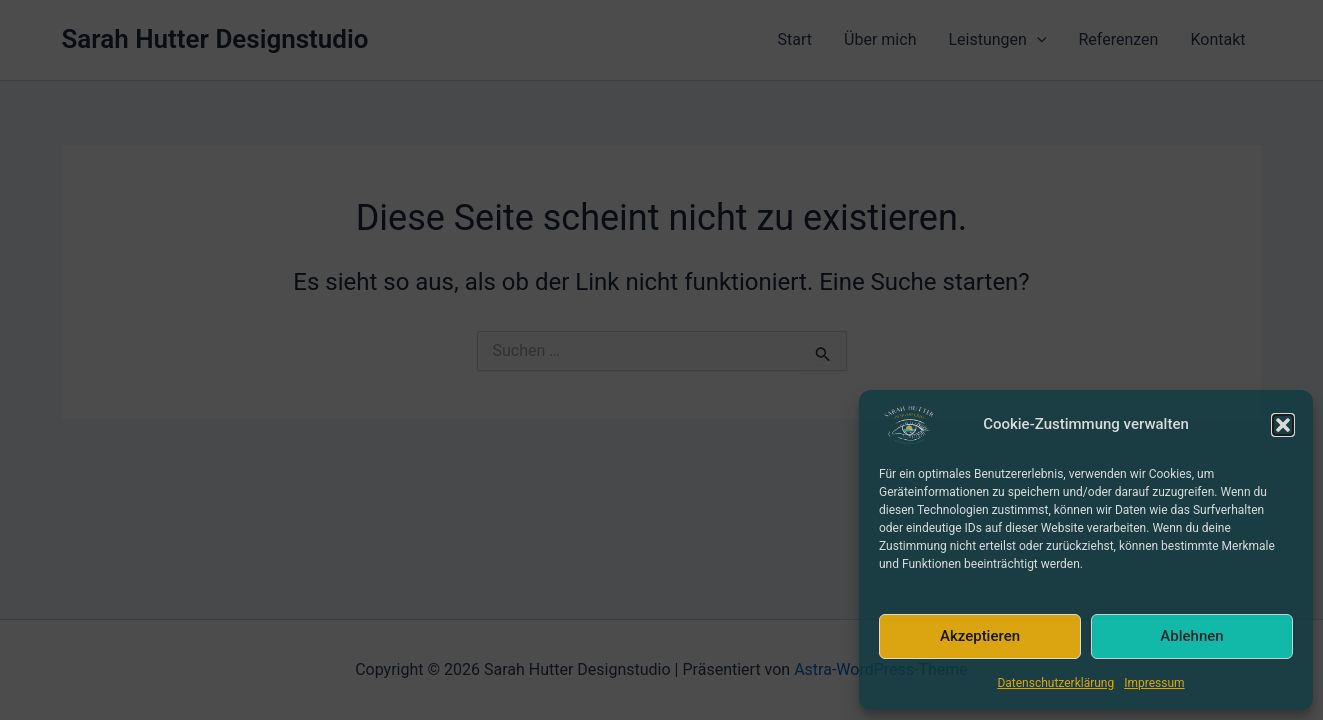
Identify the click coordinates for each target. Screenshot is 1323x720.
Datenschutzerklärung (1055, 683)
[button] (1283, 425)
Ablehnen (1191, 636)
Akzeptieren (980, 636)
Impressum (1154, 683)
